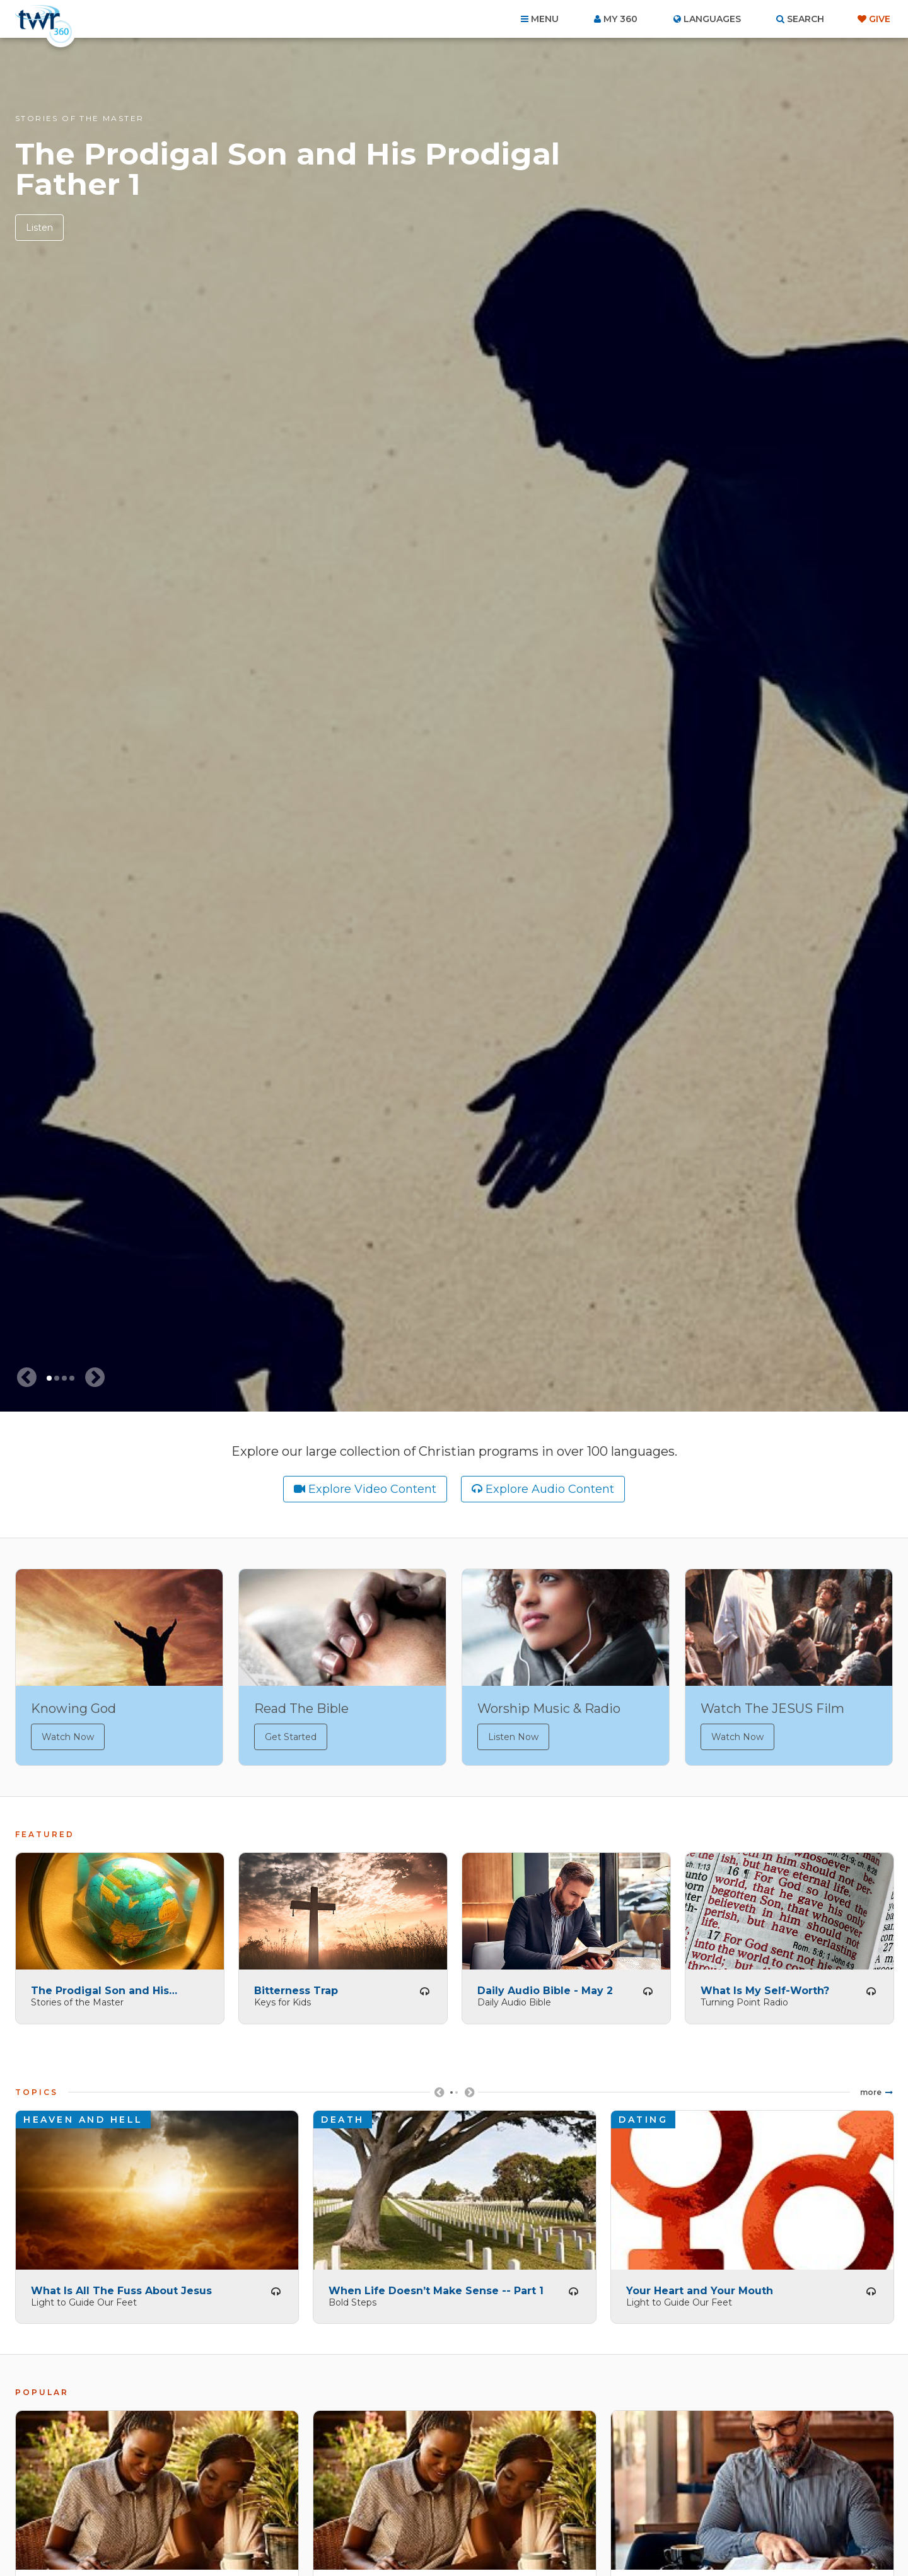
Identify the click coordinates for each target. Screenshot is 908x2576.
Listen (39, 227)
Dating (643, 2114)
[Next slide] (94, 1377)
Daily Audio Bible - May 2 (545, 1986)
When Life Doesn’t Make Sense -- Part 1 (436, 2286)
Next (469, 2092)
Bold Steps (352, 2297)
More (871, 2087)
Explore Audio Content (550, 1489)
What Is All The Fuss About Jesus (121, 2286)
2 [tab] (56, 1378)
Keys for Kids (282, 1997)
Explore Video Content (372, 1489)
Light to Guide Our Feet (84, 2297)
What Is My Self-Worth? (765, 1986)
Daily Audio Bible (514, 1997)
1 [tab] (49, 1378)
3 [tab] (64, 1378)
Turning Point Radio (744, 1997)
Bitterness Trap (296, 1986)
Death (342, 2114)
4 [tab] (71, 1378)
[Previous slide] (26, 1377)
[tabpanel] (454, 725)
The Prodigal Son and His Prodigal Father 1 (287, 169)
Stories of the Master (79, 118)
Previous (439, 2092)
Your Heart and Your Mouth (699, 2286)
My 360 (620, 19)
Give (879, 19)
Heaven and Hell (83, 2114)
